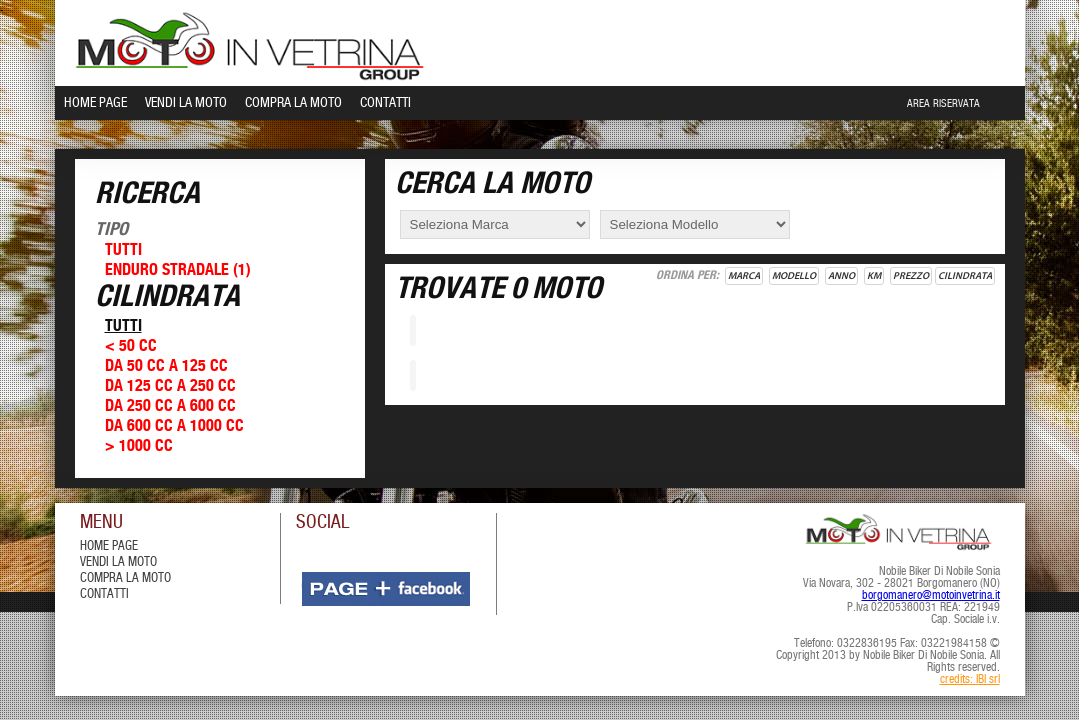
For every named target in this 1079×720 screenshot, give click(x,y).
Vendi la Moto (186, 103)
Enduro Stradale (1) (178, 270)
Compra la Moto (293, 103)
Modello (794, 276)
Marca (744, 276)
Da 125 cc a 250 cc (170, 386)
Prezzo (911, 276)
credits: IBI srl (970, 680)
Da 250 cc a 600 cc (170, 406)
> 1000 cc (139, 446)
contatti (104, 594)
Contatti (385, 103)
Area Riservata (943, 104)
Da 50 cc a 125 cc (166, 366)
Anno (841, 276)
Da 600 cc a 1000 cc (174, 426)
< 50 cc (131, 346)
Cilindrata (965, 276)
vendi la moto (118, 562)
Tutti (123, 250)
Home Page (95, 103)
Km (874, 276)
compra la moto (125, 578)
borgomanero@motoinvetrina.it (931, 596)
